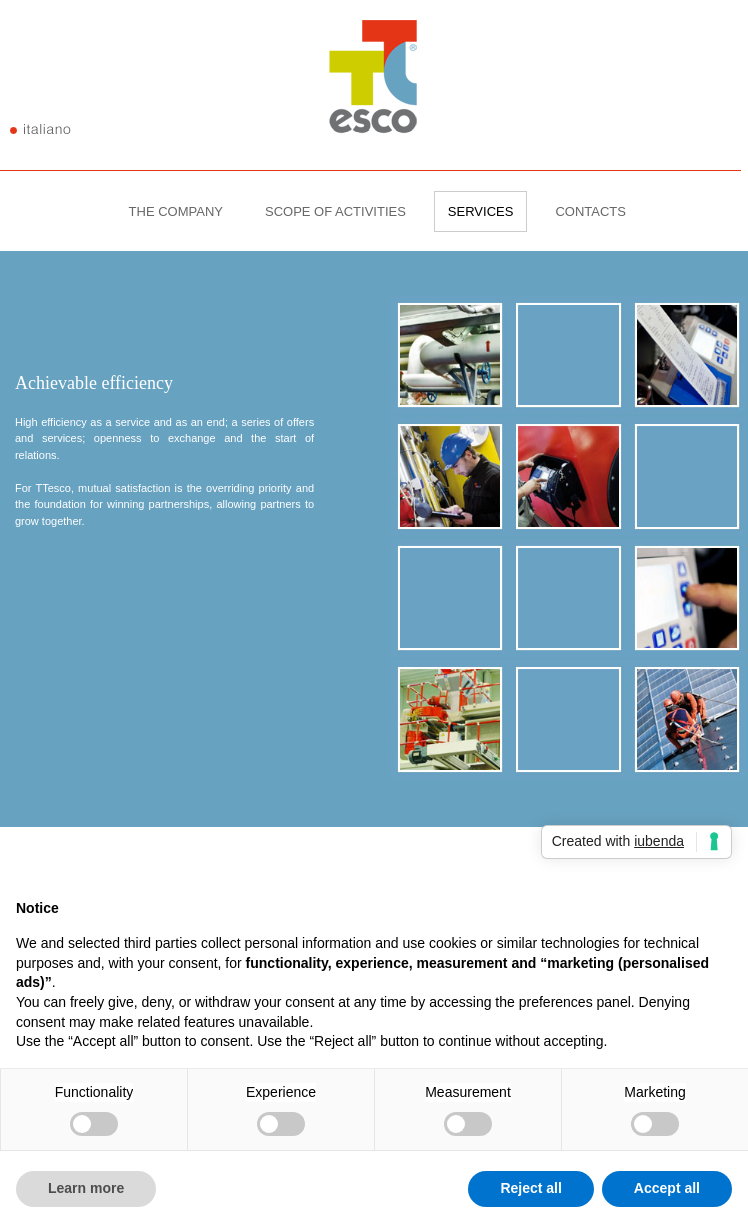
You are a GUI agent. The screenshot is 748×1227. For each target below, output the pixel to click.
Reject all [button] (530, 1188)
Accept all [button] (667, 1188)
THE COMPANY (176, 211)
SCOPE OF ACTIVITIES (335, 211)
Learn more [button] (86, 1188)
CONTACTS (590, 211)
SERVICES (481, 211)
